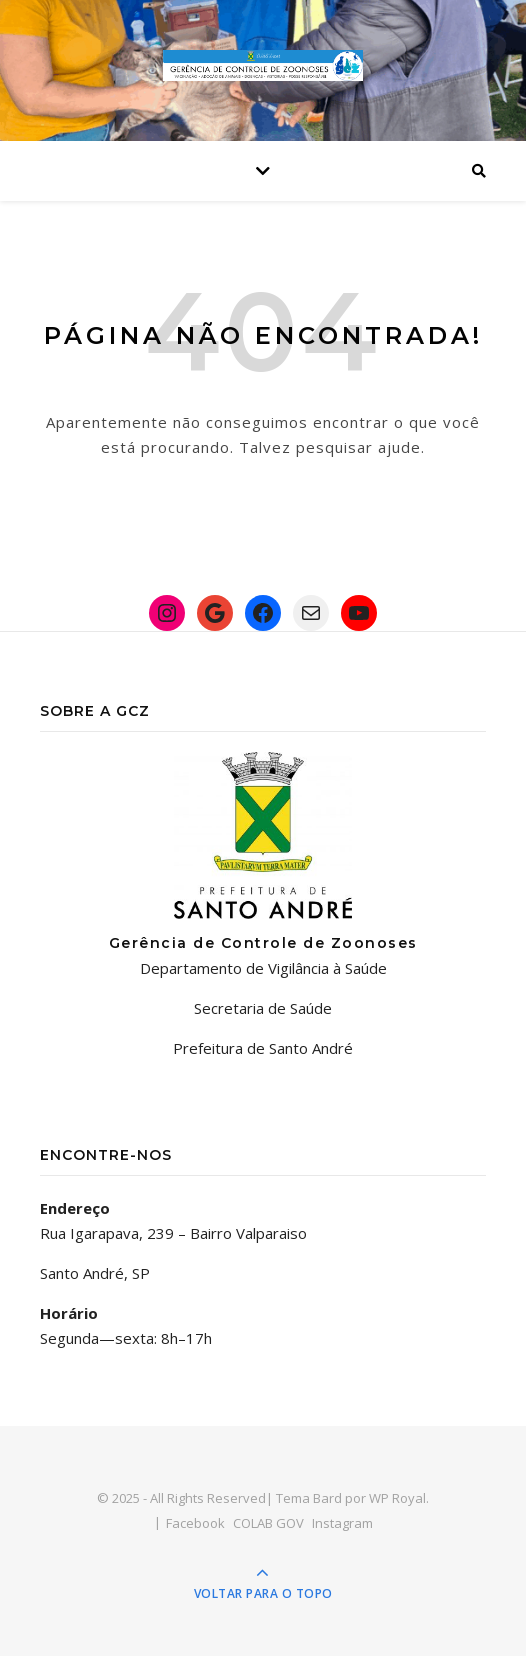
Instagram (342, 1523)
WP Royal (397, 1498)
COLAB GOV (268, 1523)
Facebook (195, 1523)
